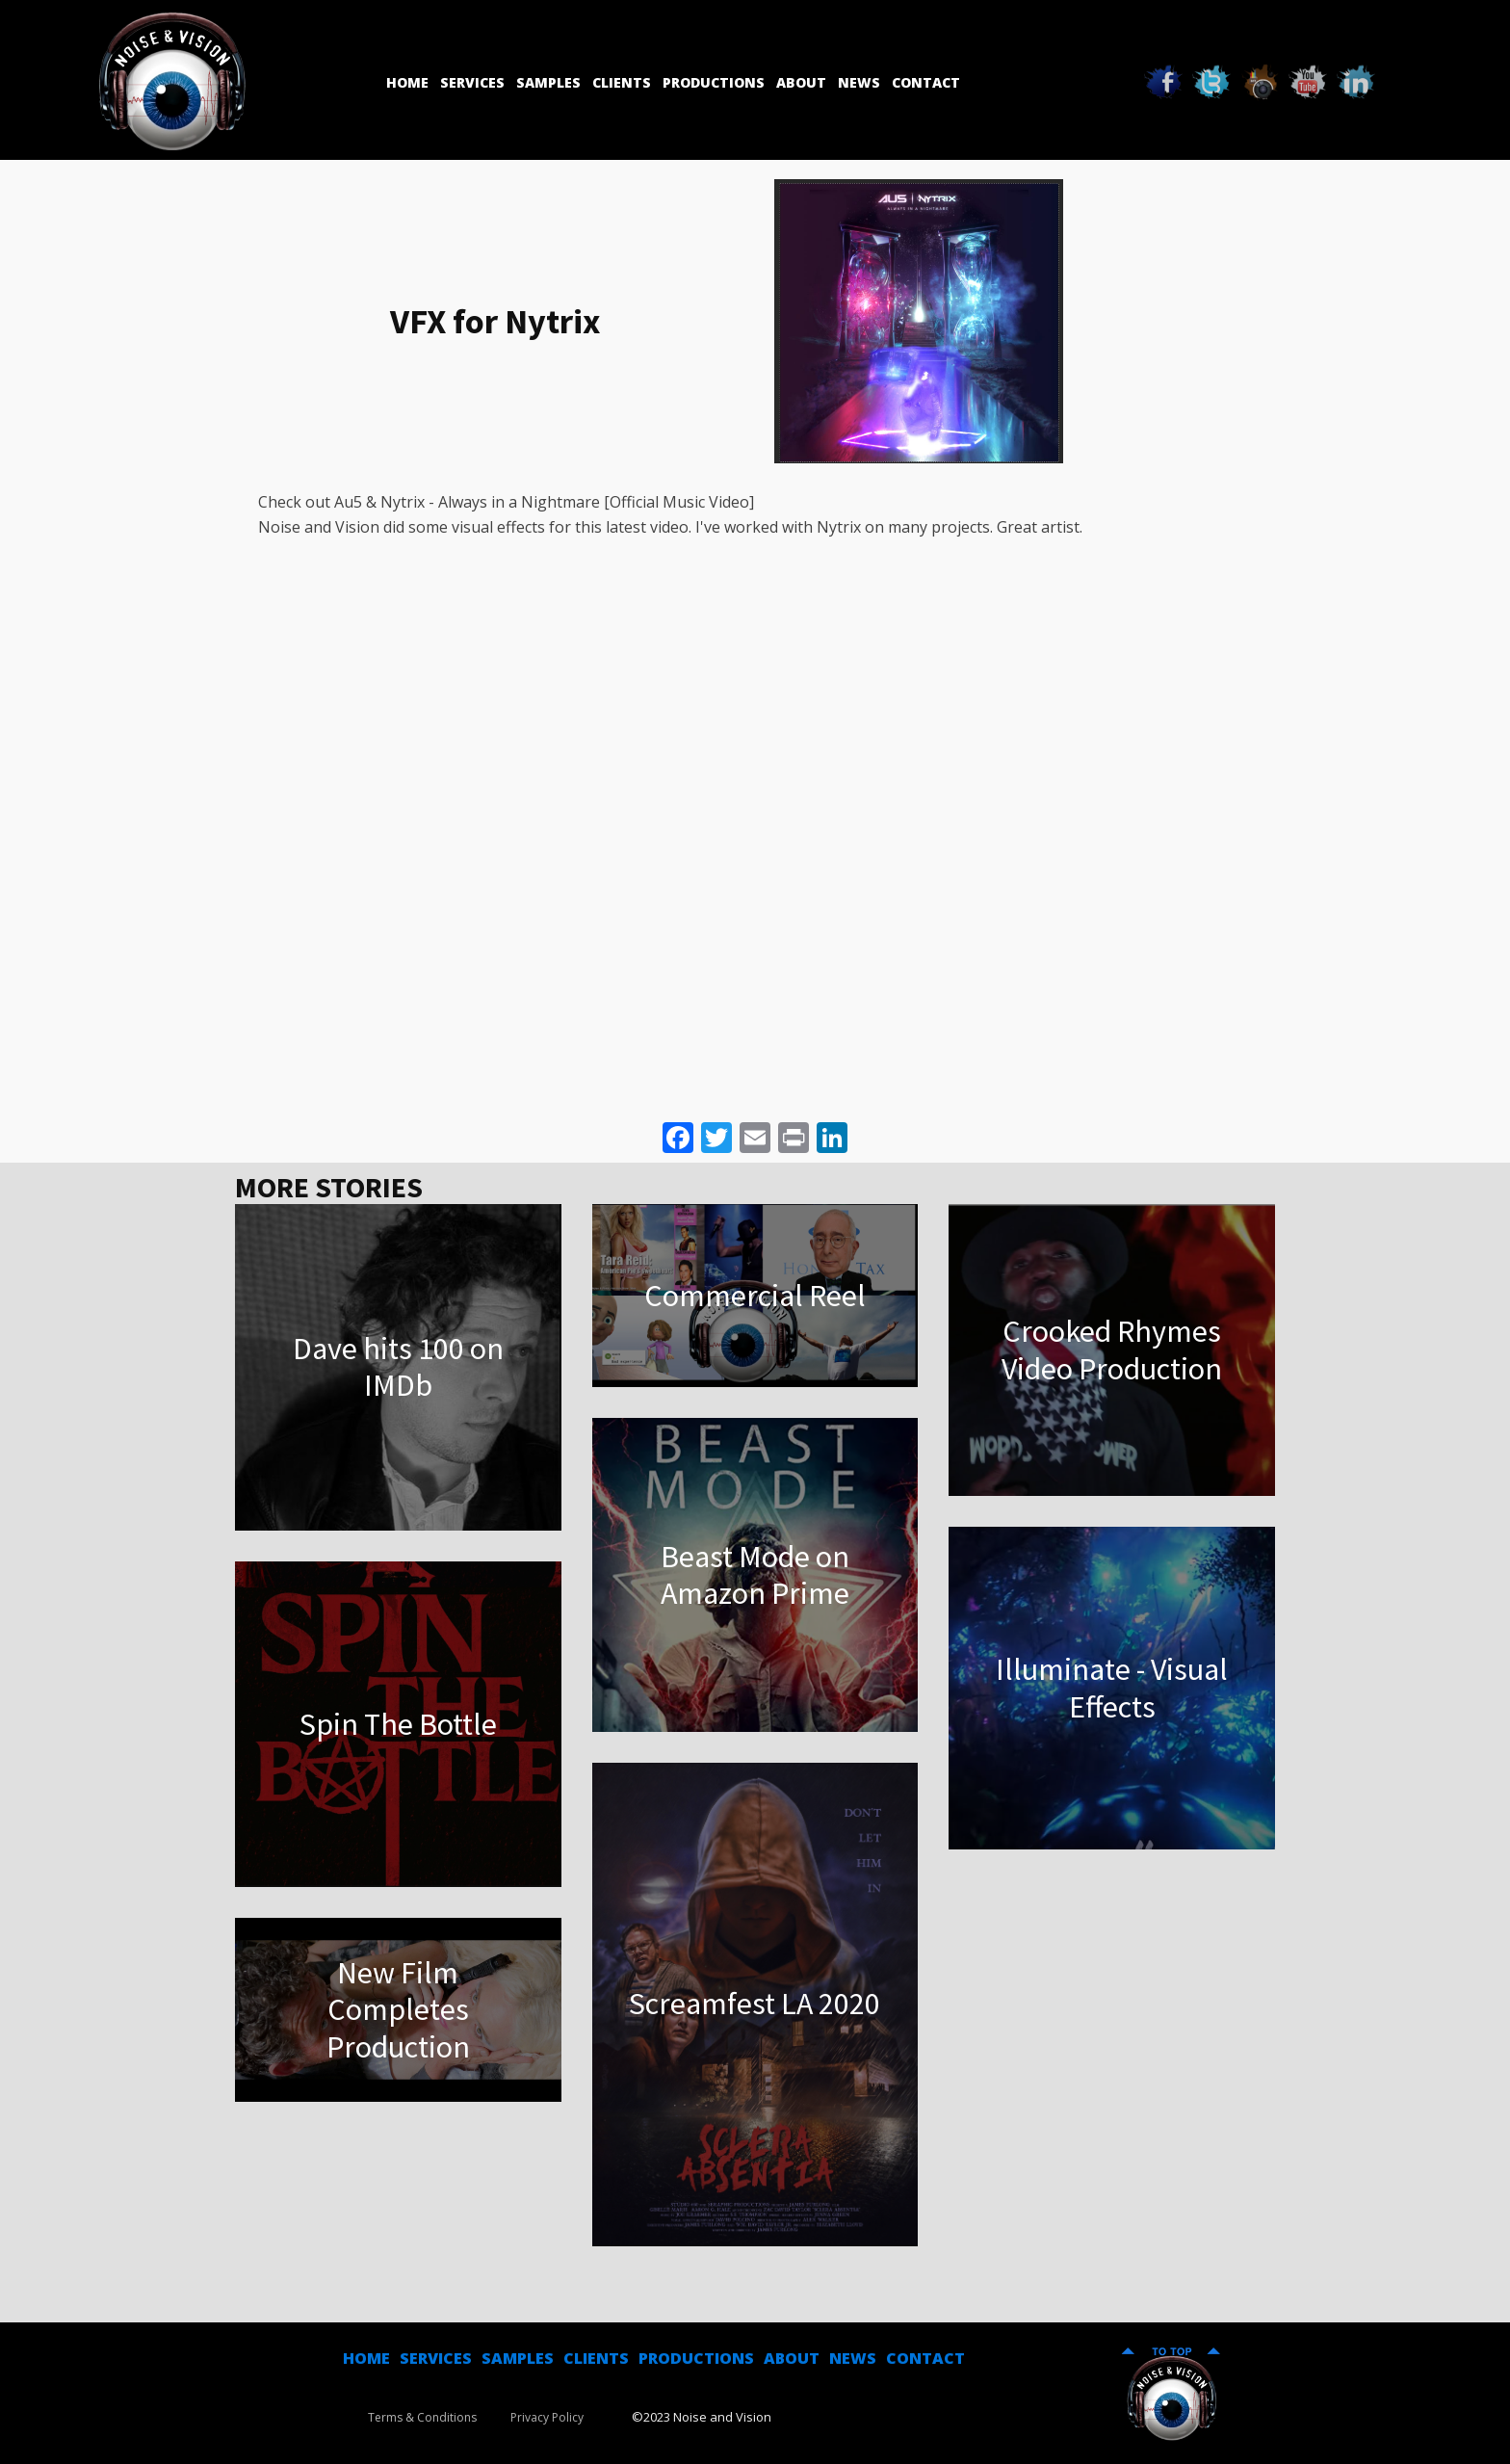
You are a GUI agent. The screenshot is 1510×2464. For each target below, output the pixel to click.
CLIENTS (596, 2358)
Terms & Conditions (422, 2417)
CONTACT (925, 2358)
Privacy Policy (547, 2417)
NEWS (852, 2358)
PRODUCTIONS (696, 2358)
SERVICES (436, 2358)
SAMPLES (518, 2358)
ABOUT (792, 2358)
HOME (366, 2358)
